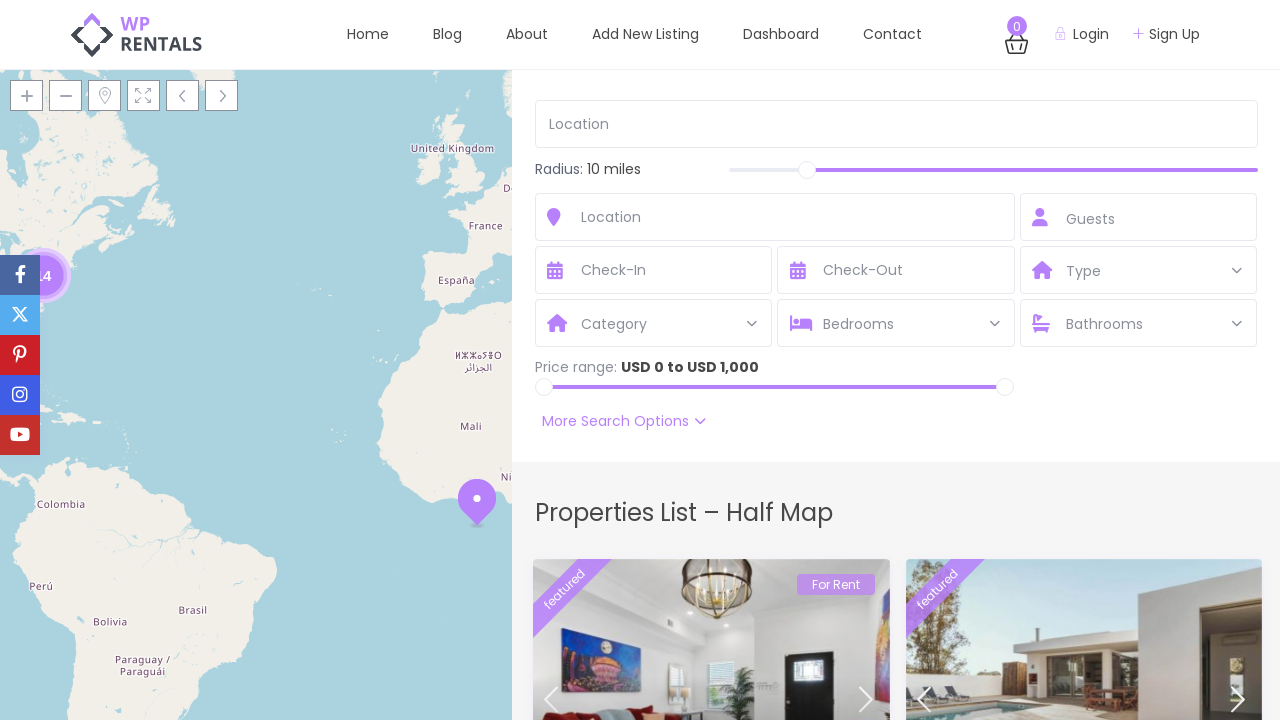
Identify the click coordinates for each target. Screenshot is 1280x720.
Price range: (576, 367)
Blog (447, 34)
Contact (892, 34)
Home (368, 34)
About (527, 34)
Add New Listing (645, 34)
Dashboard (781, 34)
